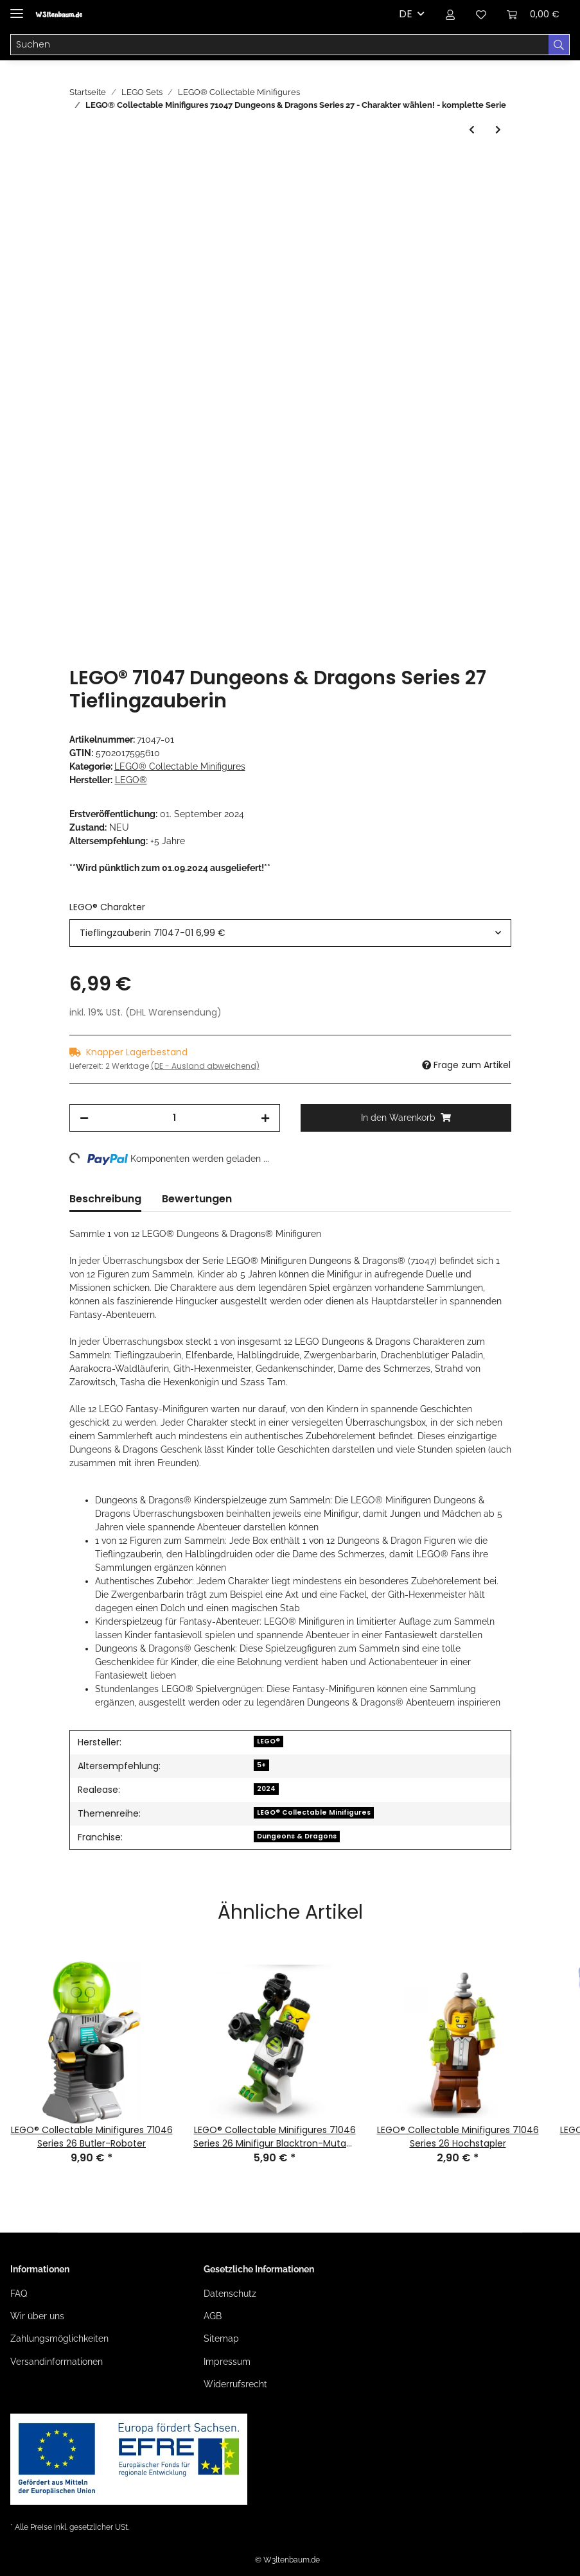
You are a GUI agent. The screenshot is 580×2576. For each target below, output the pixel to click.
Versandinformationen (56, 2361)
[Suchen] (279, 45)
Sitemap (221, 2338)
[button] (450, 14)
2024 (266, 1789)
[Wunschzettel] (481, 14)
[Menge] (175, 1118)
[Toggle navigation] (16, 8)
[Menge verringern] (84, 1118)
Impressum (227, 2361)
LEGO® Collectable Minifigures (179, 766)
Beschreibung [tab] (105, 1198)
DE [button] (405, 13)
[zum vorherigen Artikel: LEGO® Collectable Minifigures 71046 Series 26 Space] (472, 130)
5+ (261, 1765)
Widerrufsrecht (235, 2384)
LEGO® (268, 1741)
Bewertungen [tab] (197, 1198)
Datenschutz (230, 2293)
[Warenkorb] (533, 14)
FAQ (18, 2293)
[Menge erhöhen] (265, 1118)
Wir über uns (37, 2316)
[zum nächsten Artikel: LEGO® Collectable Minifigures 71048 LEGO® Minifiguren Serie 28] (498, 130)
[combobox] (290, 933)
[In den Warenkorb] (79, 166)
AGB (213, 2316)
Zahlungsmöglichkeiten (59, 2338)
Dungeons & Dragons (297, 1836)
